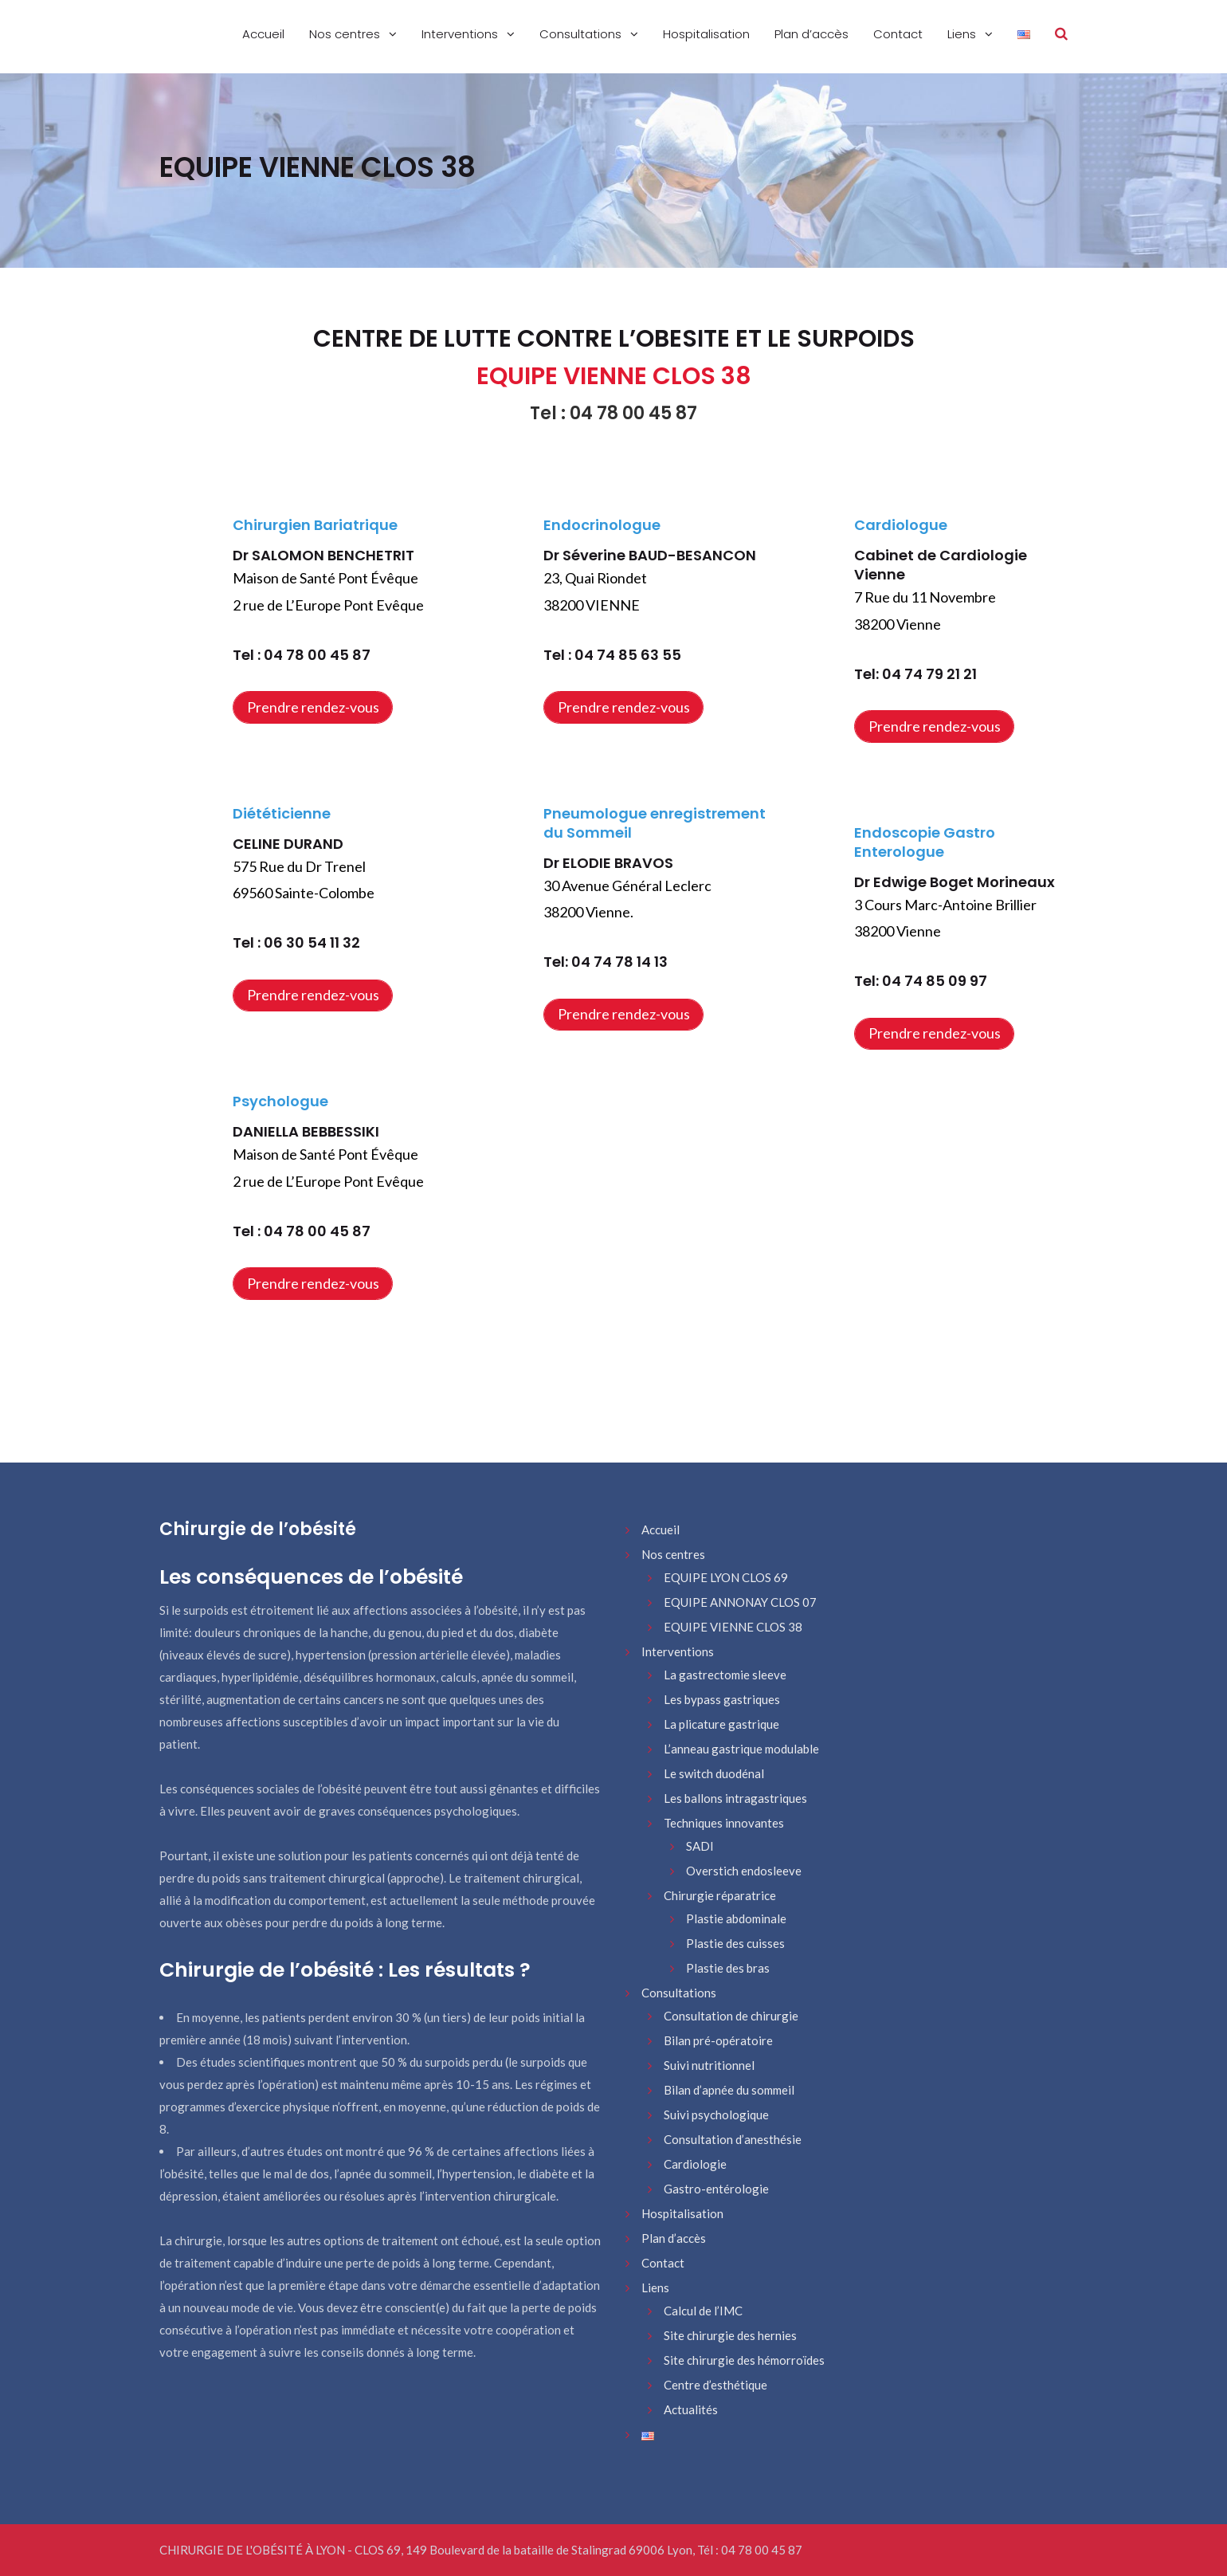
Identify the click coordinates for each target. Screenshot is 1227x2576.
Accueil (263, 34)
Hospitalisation (706, 34)
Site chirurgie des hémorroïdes (744, 2360)
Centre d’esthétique (715, 2385)
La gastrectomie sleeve (725, 1674)
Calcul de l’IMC (703, 2310)
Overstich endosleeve (744, 1870)
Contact (898, 34)
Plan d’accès (811, 34)
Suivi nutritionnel (709, 2065)
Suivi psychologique (716, 2114)
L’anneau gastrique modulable (741, 1749)
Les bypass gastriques (722, 1699)
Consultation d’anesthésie (733, 2139)
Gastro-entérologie (716, 2188)
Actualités (691, 2409)
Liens (963, 34)
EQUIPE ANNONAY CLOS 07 (740, 1602)
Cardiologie (695, 2164)
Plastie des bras (728, 1968)
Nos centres (346, 34)
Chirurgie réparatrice (720, 1895)
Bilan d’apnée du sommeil (729, 2090)
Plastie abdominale (736, 1918)
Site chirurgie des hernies (730, 2335)
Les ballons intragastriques (735, 1798)
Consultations (582, 34)
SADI (700, 1846)
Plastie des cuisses (735, 1943)
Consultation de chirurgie (731, 2016)
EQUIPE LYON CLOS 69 (726, 1577)
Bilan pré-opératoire (718, 2040)
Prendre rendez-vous (313, 707)
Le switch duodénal (714, 1773)
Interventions (461, 34)
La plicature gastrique (721, 1724)
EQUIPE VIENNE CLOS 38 (733, 1627)
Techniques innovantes (724, 1823)
